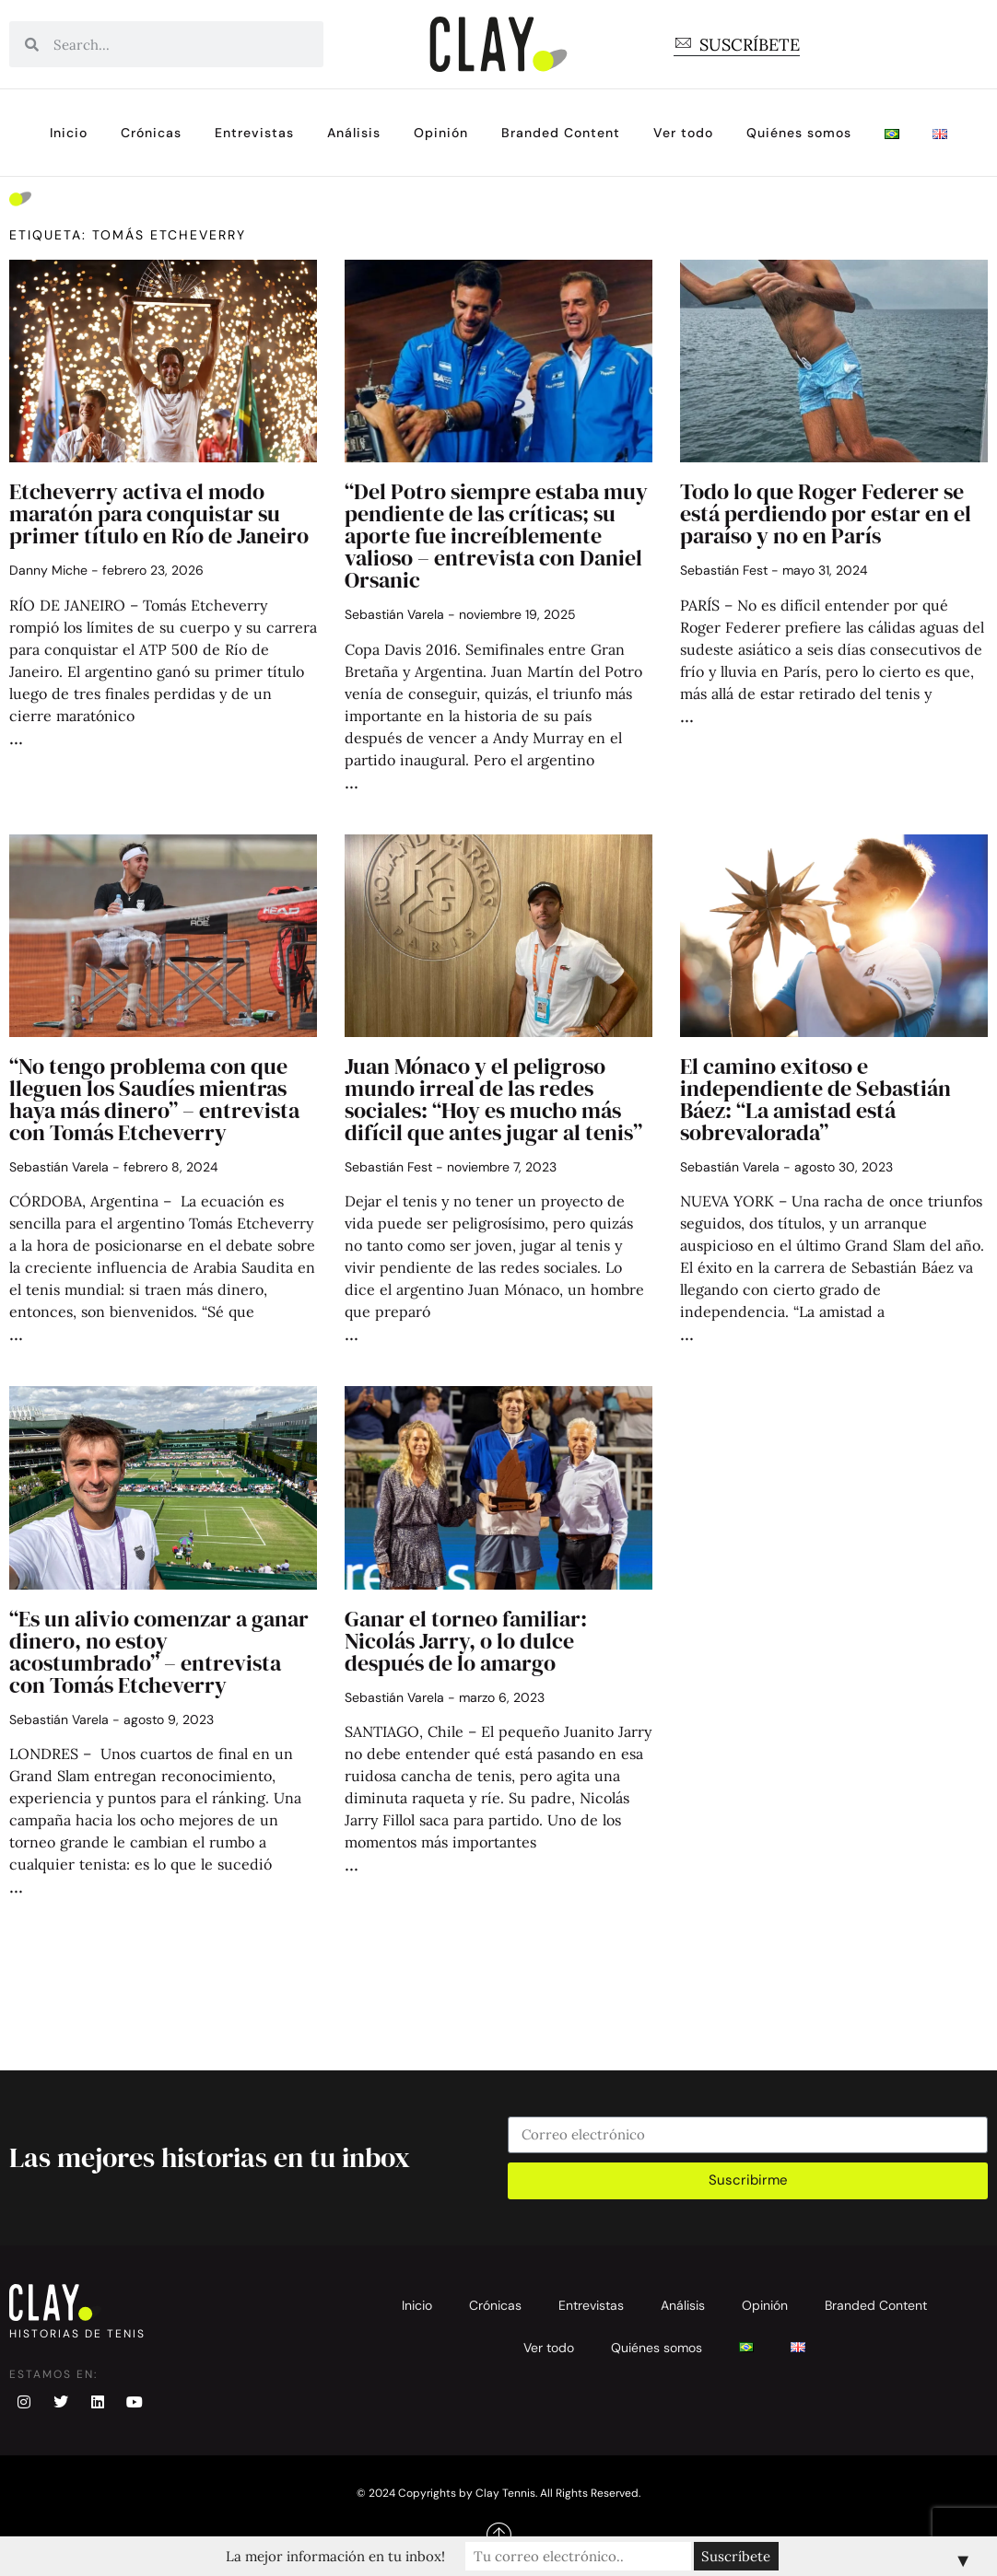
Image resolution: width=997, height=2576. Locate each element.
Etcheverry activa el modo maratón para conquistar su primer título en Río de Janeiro (159, 513)
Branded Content (560, 132)
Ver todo (683, 132)
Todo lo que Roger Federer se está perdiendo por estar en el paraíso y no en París (825, 513)
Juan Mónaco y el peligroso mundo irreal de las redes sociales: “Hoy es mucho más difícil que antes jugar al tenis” (493, 1099)
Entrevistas (254, 132)
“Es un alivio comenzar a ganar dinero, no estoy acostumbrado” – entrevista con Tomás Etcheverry (159, 1651)
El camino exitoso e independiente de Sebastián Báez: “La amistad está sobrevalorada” (815, 1099)
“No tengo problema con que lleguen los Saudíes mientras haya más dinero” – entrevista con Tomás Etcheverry (154, 1099)
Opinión (441, 132)
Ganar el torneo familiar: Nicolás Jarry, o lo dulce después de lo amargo (466, 1640)
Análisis (354, 132)
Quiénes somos (798, 132)
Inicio (69, 132)
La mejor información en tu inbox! (337, 2556)
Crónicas (151, 132)
